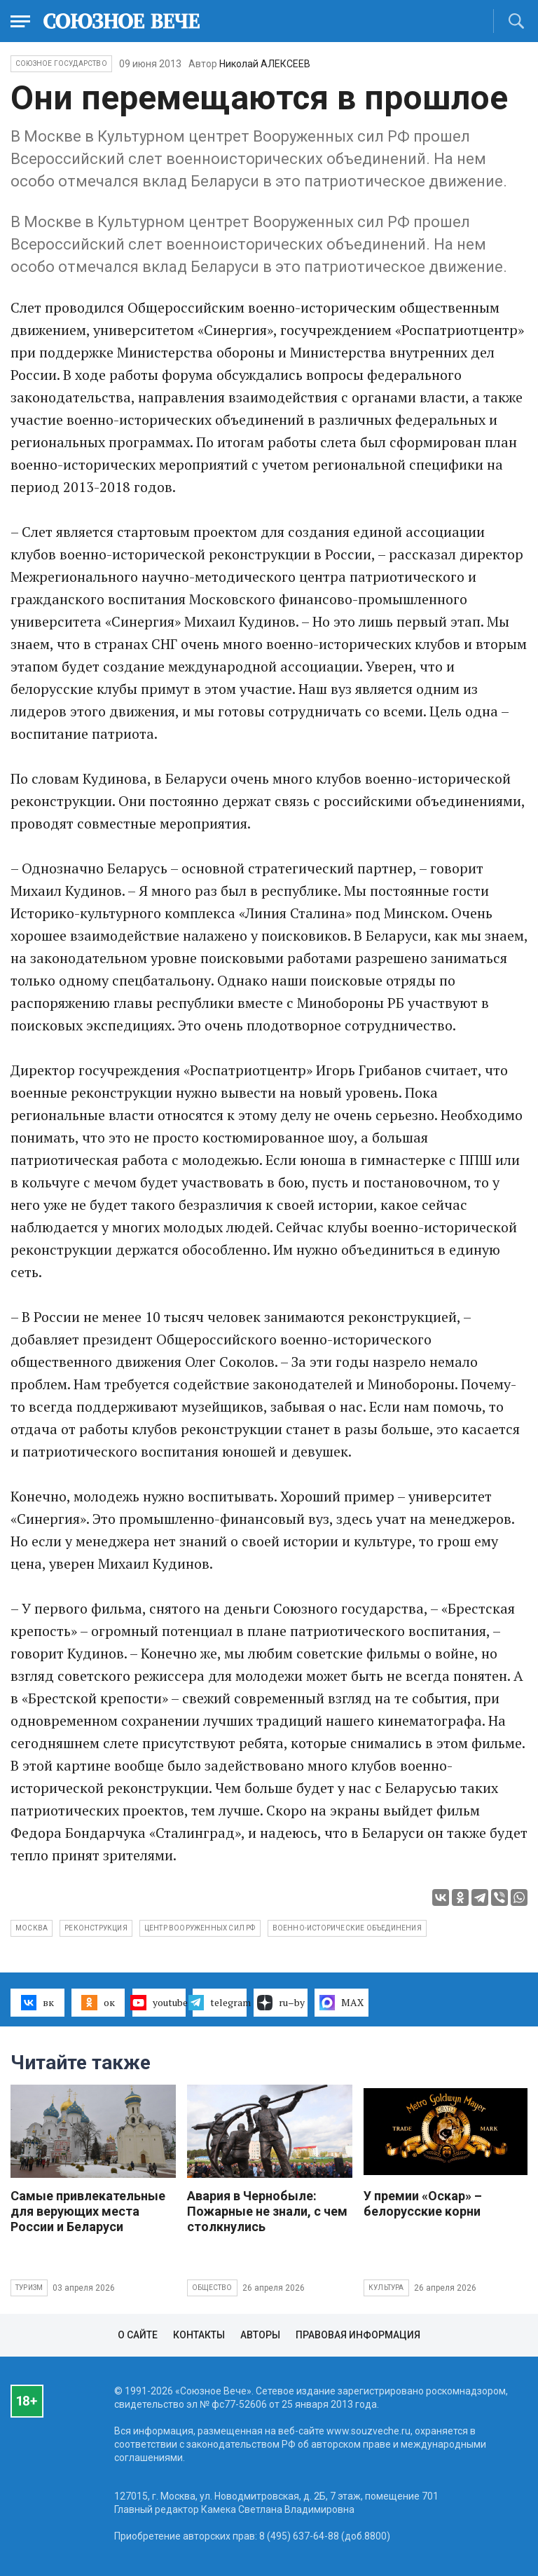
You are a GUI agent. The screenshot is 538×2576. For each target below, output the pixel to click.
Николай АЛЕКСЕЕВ (264, 63)
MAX (341, 2002)
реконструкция (95, 1928)
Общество (212, 2287)
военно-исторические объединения (347, 1928)
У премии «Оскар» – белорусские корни (423, 2203)
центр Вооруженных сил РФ (200, 1928)
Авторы (260, 2334)
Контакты (199, 2334)
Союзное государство (61, 63)
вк (37, 2002)
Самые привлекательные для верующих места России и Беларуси (88, 2211)
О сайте (138, 2334)
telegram (220, 2002)
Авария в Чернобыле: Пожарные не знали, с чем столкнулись (267, 2211)
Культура (386, 2287)
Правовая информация (358, 2334)
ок (97, 2002)
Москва (31, 1928)
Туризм (29, 2287)
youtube (159, 2002)
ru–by (281, 2002)
